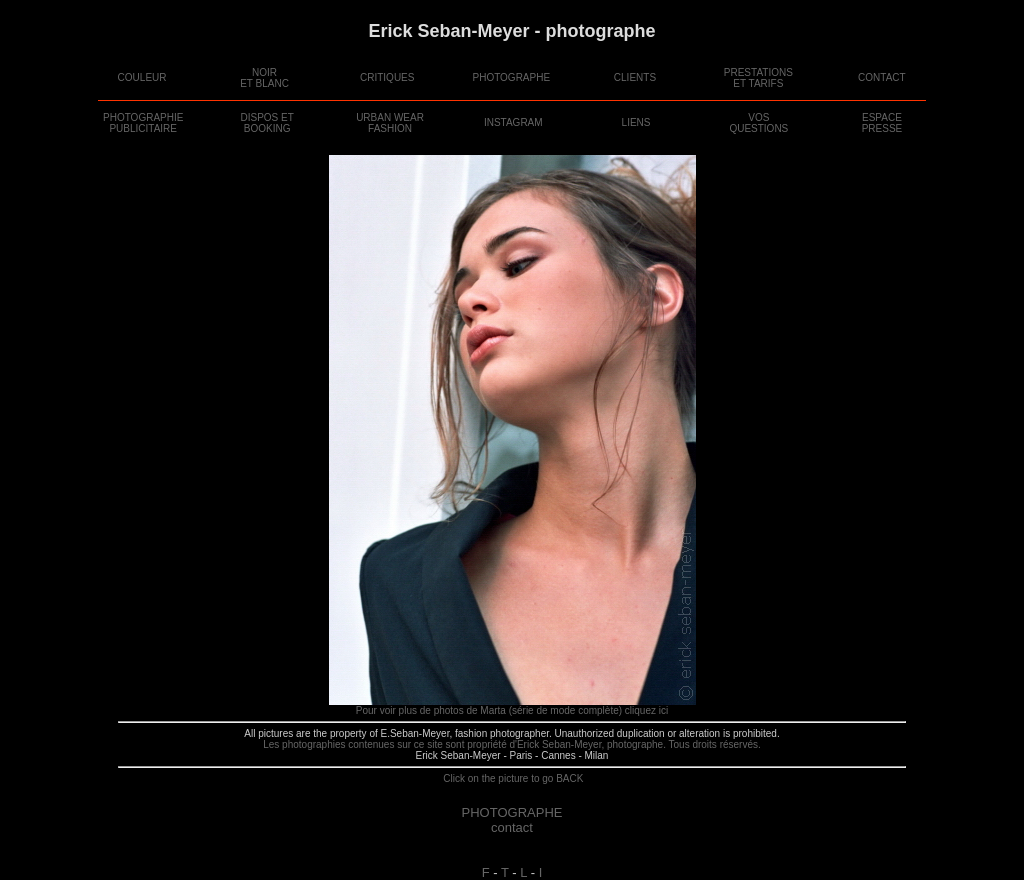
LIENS (636, 122)
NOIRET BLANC (264, 78)
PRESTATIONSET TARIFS (758, 78)
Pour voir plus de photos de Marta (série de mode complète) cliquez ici (512, 710)
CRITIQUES (387, 77)
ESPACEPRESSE (882, 123)
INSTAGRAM (513, 122)
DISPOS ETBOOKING (267, 123)
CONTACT (882, 77)
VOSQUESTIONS (758, 123)
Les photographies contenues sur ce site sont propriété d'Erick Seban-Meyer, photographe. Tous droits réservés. (512, 744)
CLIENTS (635, 77)
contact (512, 827)
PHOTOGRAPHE (511, 77)
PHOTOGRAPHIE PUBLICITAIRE (143, 123)
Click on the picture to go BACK (512, 778)
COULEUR (142, 77)
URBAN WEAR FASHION (390, 123)
